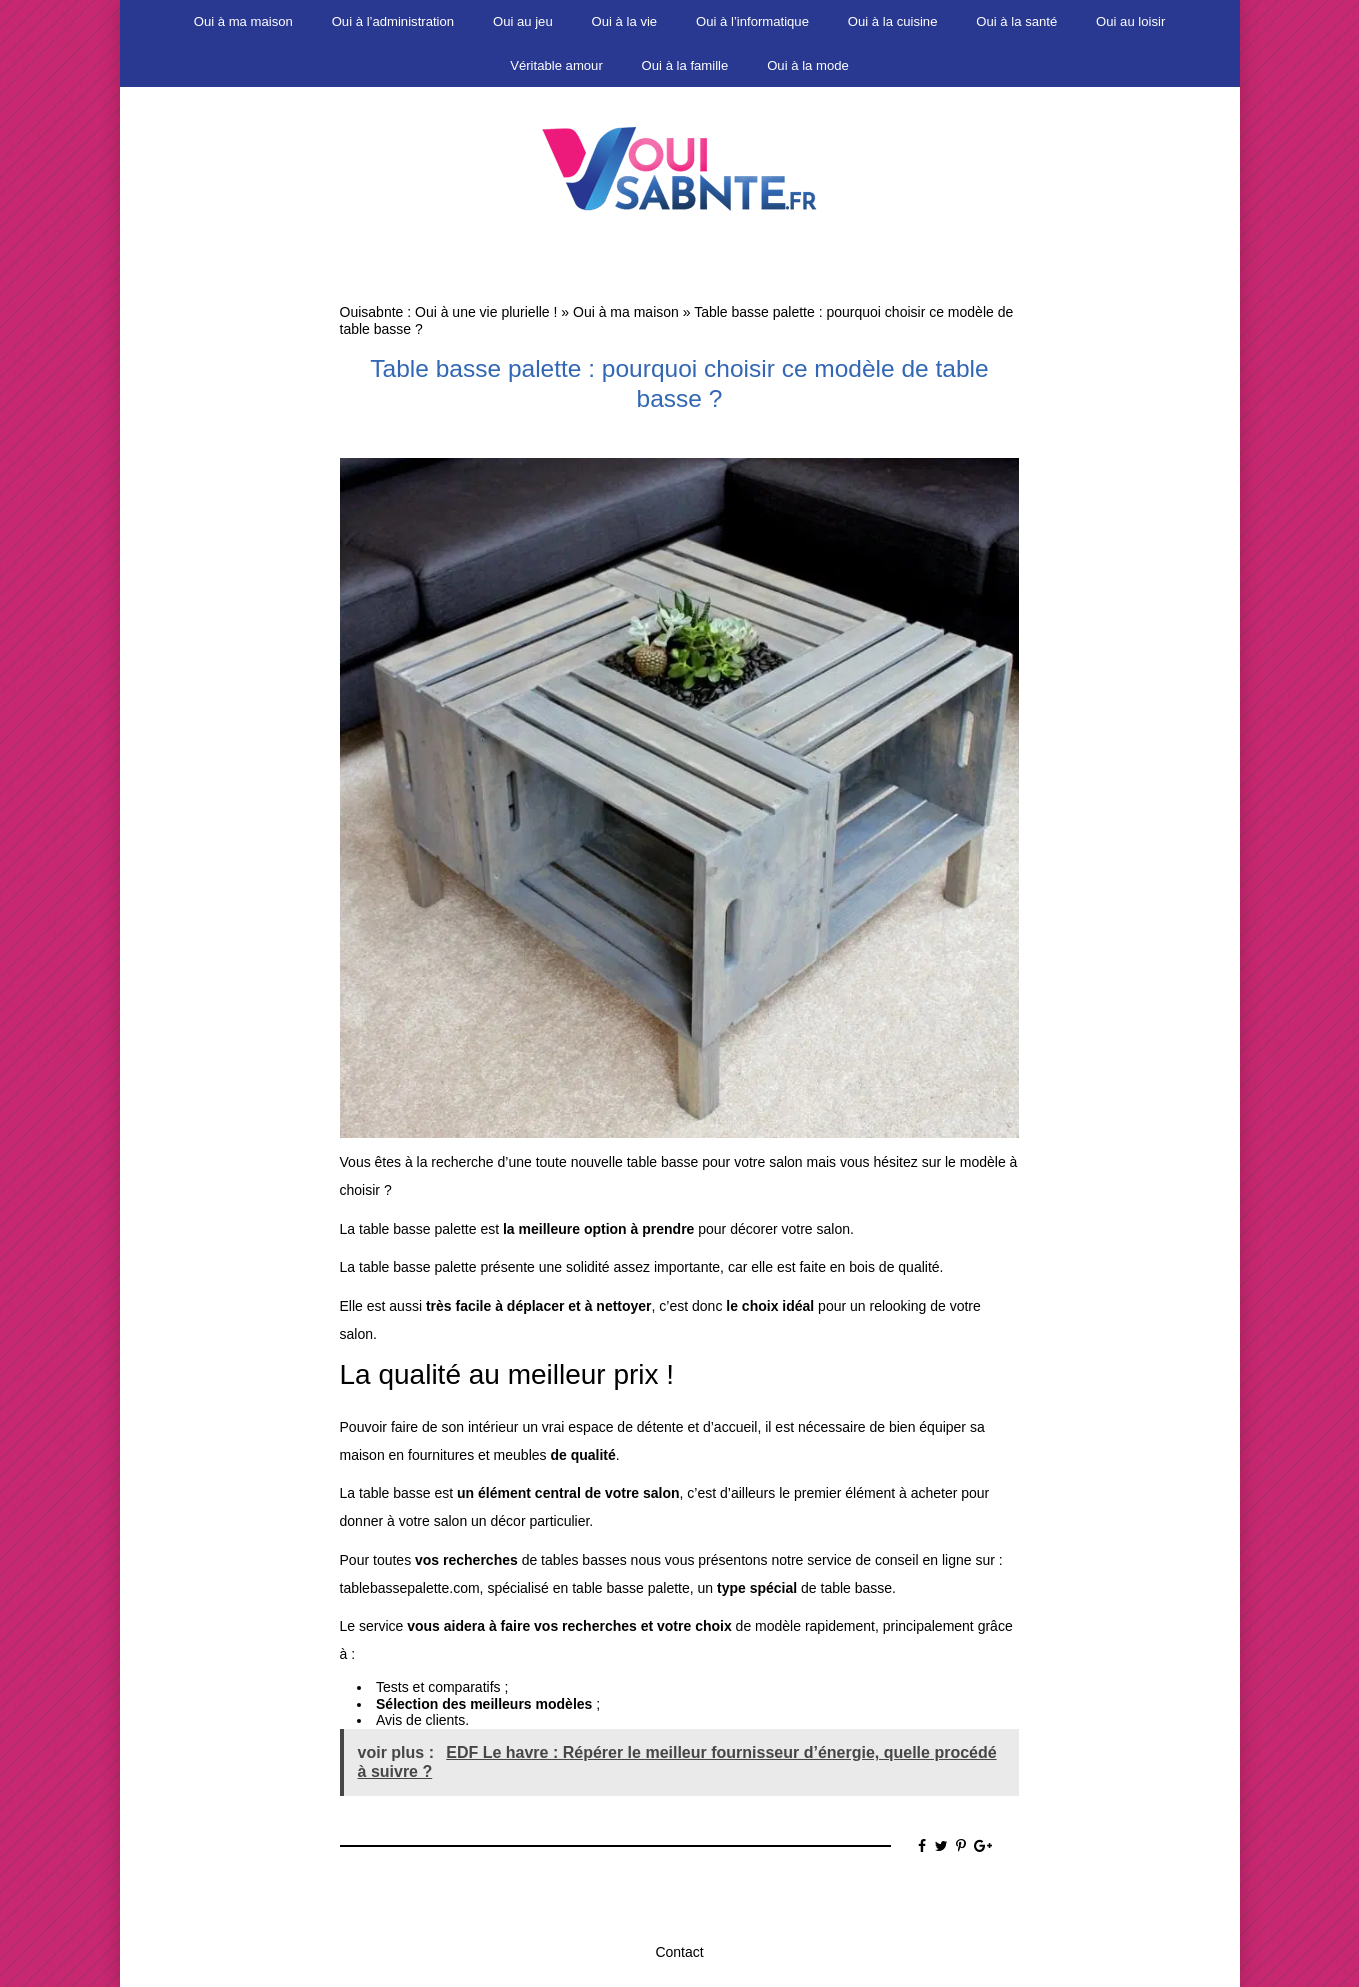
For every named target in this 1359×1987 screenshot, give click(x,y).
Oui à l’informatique (752, 21)
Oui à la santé (1016, 21)
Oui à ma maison (243, 21)
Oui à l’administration (393, 21)
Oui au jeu (523, 21)
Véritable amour (556, 65)
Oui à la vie (625, 21)
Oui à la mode (808, 65)
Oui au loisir (1130, 21)
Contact (679, 1952)
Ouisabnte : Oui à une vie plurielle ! (449, 312)
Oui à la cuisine (893, 21)
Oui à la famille (685, 65)
